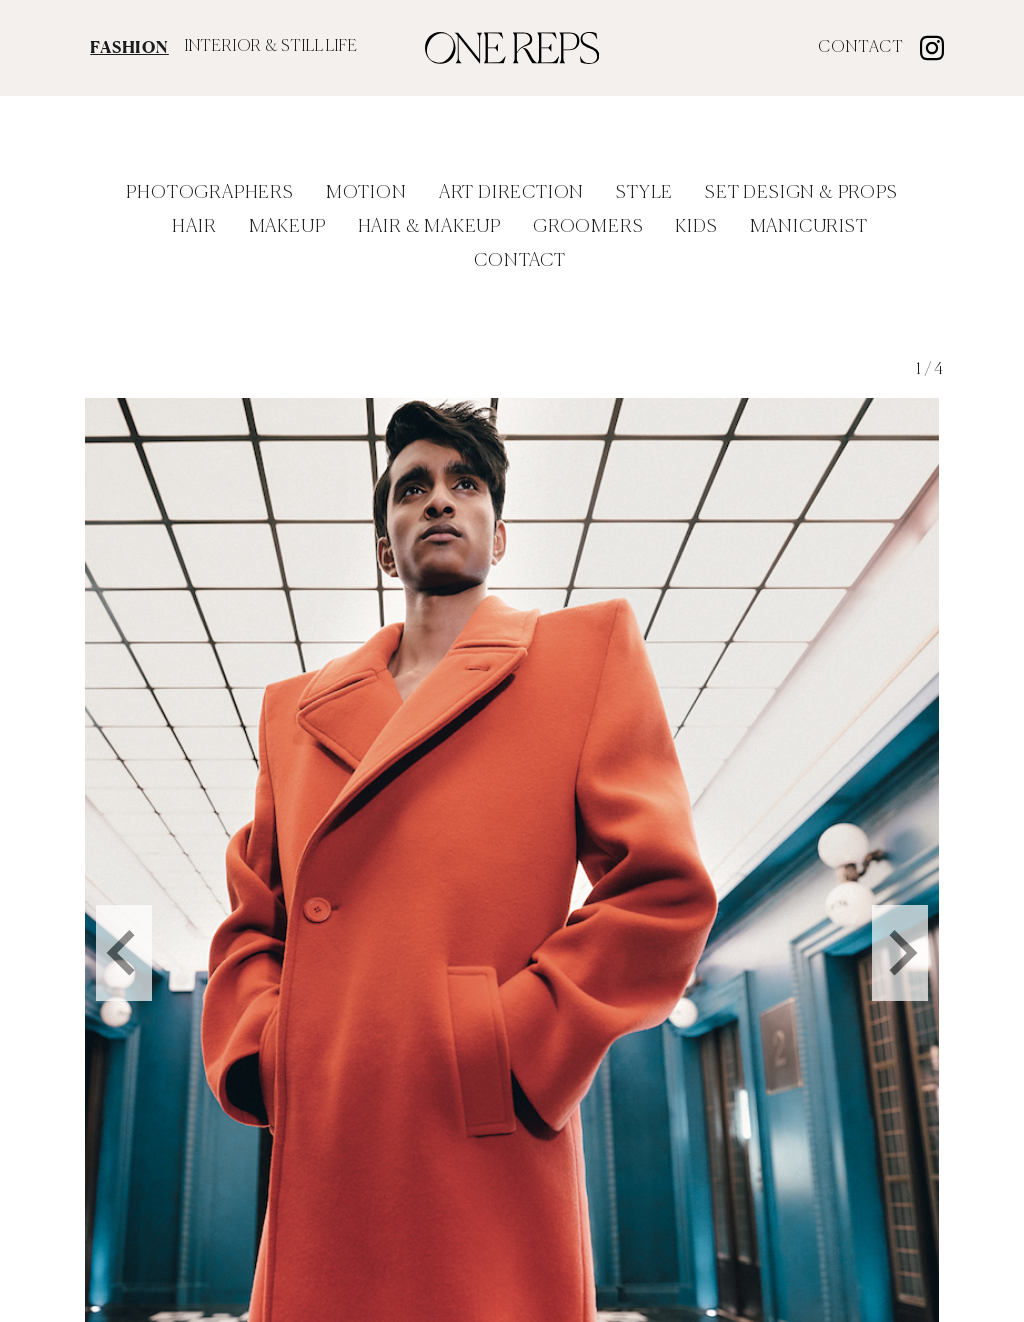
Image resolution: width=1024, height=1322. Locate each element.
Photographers (209, 193)
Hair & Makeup (429, 227)
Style (644, 193)
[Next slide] (900, 930)
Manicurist (809, 227)
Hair (194, 227)
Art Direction (511, 193)
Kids (696, 227)
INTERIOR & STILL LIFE (271, 47)
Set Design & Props (801, 193)
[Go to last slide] (124, 930)
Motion (366, 193)
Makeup (287, 227)
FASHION (129, 47)
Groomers (588, 227)
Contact (861, 48)
